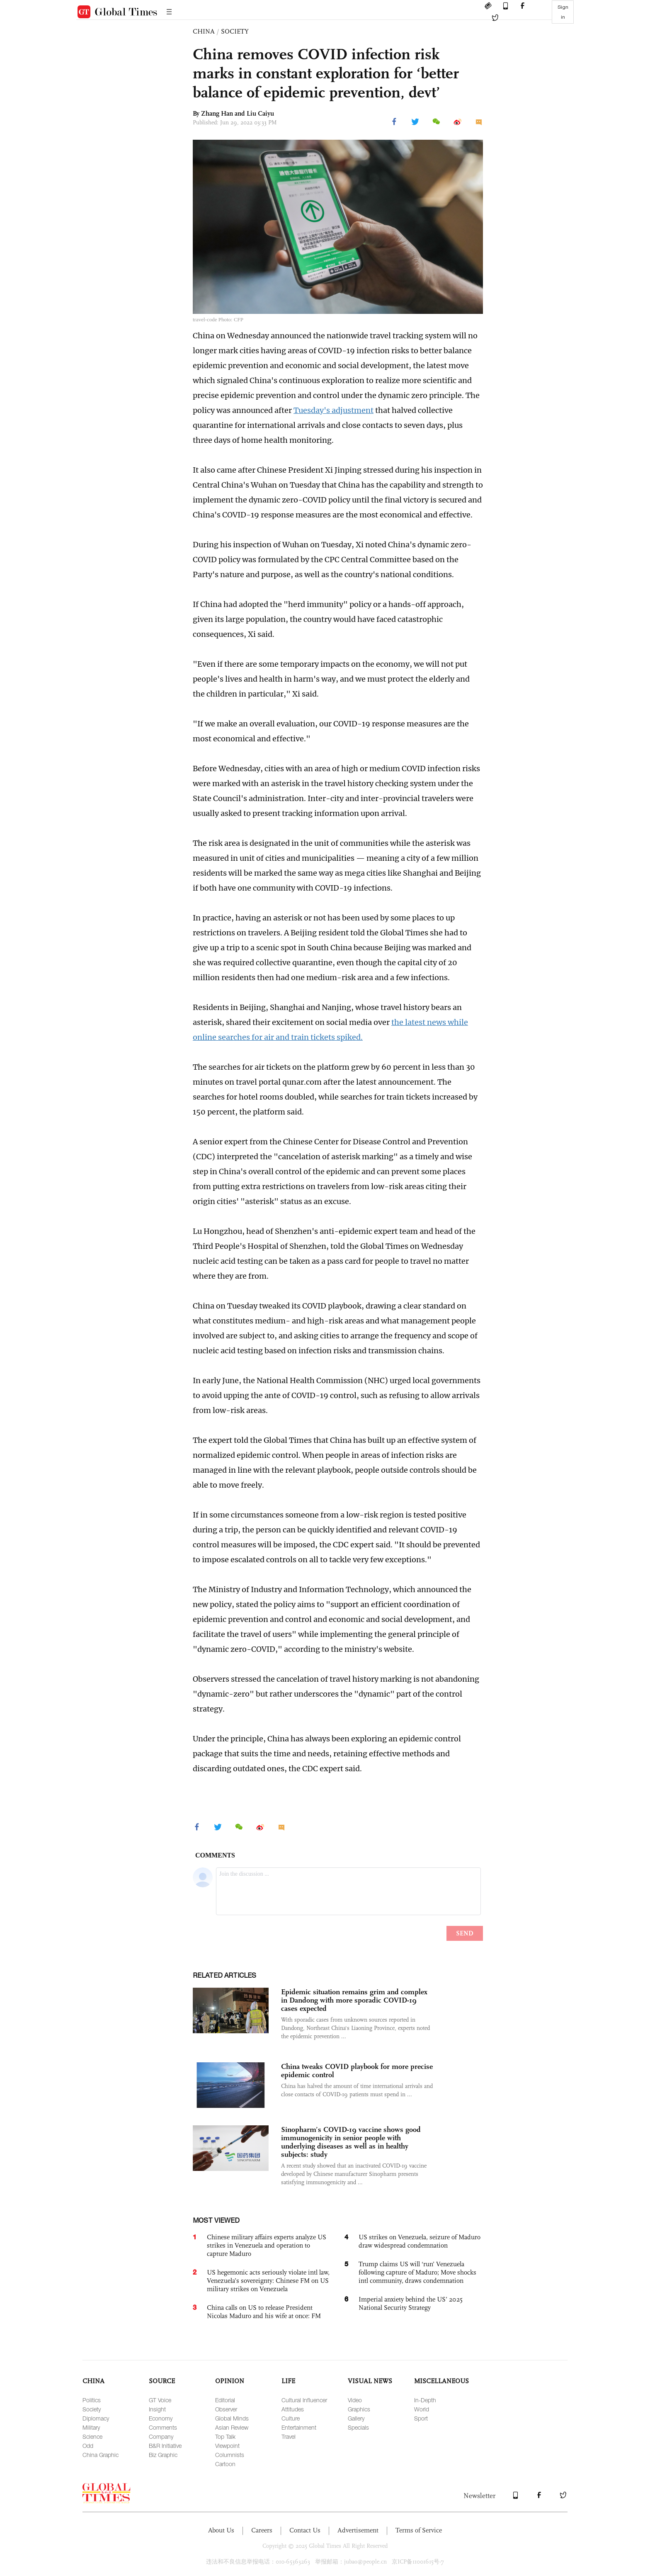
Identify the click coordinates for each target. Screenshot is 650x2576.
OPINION (229, 2381)
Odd (87, 2445)
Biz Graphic (163, 2454)
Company (161, 2436)
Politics (91, 2400)
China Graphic (100, 2454)
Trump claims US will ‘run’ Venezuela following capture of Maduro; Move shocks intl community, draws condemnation (417, 2272)
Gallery (356, 2418)
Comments (163, 2427)
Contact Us (304, 2530)
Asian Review (231, 2427)
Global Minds (232, 2418)
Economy (160, 2418)
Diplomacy (95, 2418)
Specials (358, 2427)
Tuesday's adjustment (333, 410)
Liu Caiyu (260, 113)
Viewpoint (227, 2445)
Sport (421, 2418)
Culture (290, 2418)
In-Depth (425, 2400)
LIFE (288, 2381)
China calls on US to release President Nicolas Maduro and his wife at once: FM (264, 2312)
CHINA (204, 31)
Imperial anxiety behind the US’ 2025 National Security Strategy (411, 2303)
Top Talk (225, 2436)
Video (355, 2400)
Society (91, 2409)
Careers (261, 2530)
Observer (226, 2409)
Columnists (229, 2454)
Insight (157, 2409)
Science (92, 2436)
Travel (288, 2436)
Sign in (563, 12)
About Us (221, 2530)
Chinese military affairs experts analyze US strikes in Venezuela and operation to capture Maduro (266, 2245)
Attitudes (292, 2409)
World (421, 2409)
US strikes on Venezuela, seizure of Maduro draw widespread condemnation (419, 2241)
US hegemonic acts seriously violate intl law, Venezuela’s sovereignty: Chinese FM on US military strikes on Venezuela (268, 2280)
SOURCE (162, 2381)
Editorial (225, 2400)
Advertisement (357, 2530)
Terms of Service (418, 2530)
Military (91, 2427)
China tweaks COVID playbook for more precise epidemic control (357, 2070)
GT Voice (160, 2400)
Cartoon (225, 2463)
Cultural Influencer (304, 2400)
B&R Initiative (165, 2445)
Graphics (359, 2409)
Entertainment (298, 2427)
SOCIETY (235, 31)
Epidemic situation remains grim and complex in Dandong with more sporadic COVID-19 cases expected (354, 2000)
